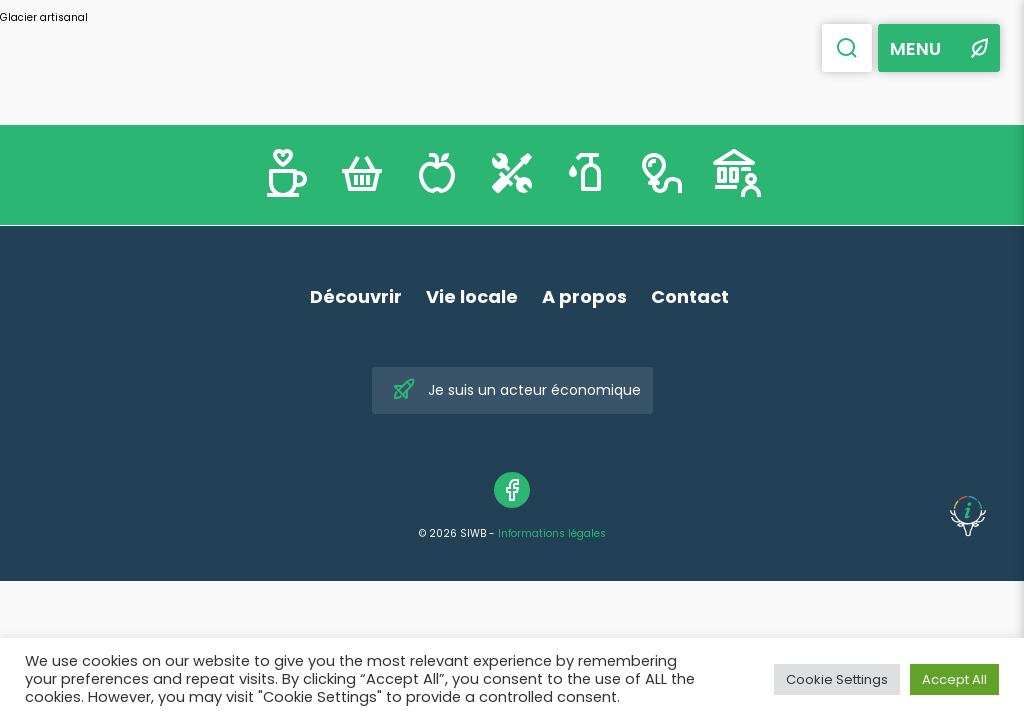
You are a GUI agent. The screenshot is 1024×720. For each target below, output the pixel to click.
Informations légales (552, 533)
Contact (690, 296)
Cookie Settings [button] (837, 679)
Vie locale (472, 296)
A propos (584, 296)
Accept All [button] (954, 679)
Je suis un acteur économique (516, 390)
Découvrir (356, 296)
